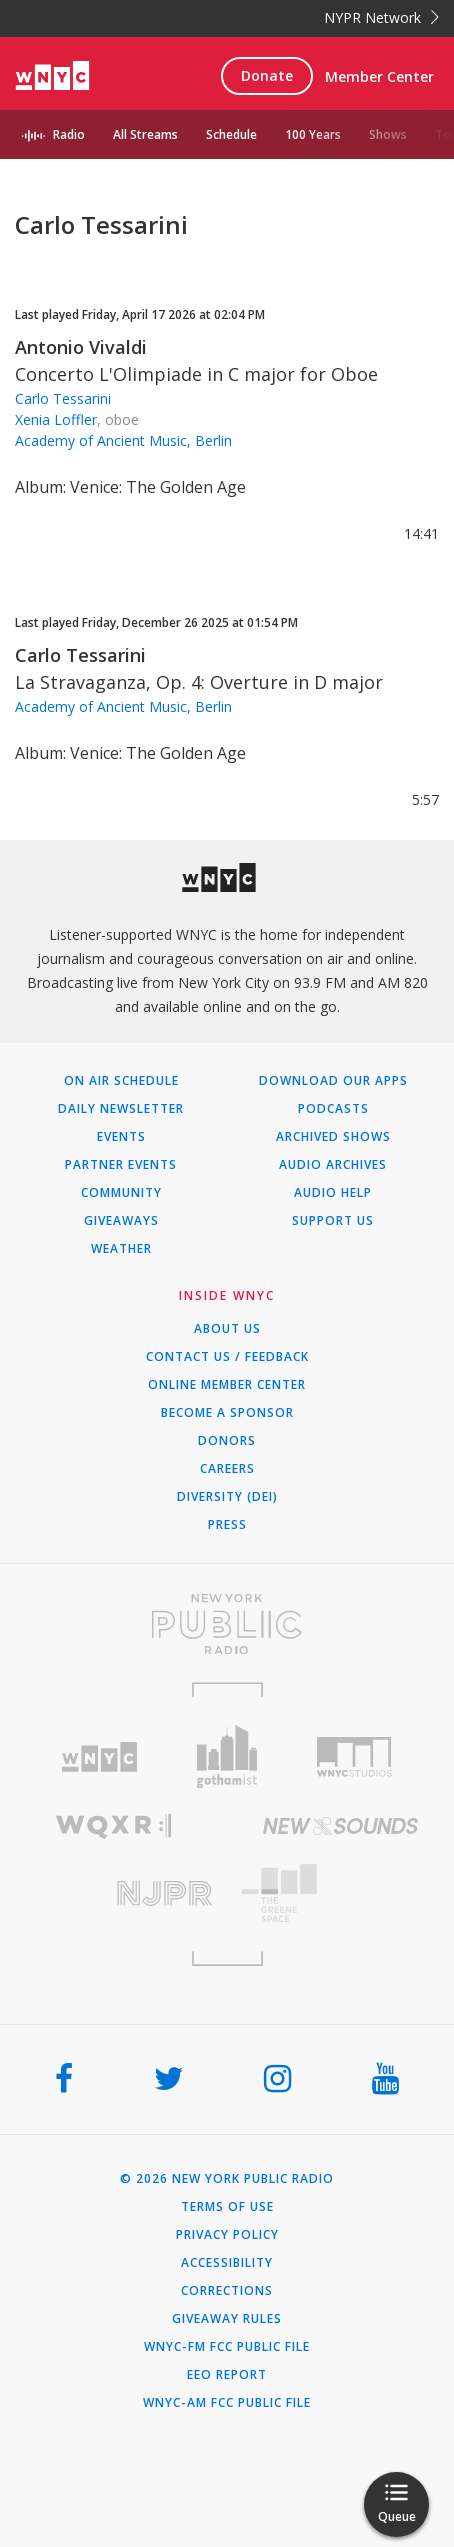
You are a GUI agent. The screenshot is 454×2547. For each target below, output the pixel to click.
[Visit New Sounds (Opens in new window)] (340, 1826)
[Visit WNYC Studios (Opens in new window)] (354, 1757)
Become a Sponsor (227, 1413)
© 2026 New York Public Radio (227, 2179)
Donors (227, 1441)
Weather (121, 1249)
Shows (388, 134)
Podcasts (333, 1109)
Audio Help (333, 1193)
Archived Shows (333, 1137)
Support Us (333, 1221)
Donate (267, 75)
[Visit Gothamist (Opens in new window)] (226, 1756)
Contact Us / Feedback (227, 1357)
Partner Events (121, 1165)
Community (121, 1193)
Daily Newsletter (121, 1109)
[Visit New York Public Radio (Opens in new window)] (227, 1624)
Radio (69, 134)
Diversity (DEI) (227, 1497)
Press (227, 1525)
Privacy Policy (227, 2235)
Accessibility (227, 2263)
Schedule (231, 134)
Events (121, 1137)
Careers (227, 1469)
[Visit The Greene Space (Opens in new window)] (340, 1893)
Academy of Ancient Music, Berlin (123, 440)
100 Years (313, 134)
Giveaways (121, 1221)
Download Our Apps (333, 1081)
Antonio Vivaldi (81, 347)
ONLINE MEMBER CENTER (227, 1385)
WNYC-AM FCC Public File (227, 2403)
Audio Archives (333, 1165)
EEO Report (227, 2375)
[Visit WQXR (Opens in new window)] (113, 1826)
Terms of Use (227, 2207)
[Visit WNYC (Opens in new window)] (99, 1757)
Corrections (227, 2291)
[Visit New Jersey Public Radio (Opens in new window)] (113, 1893)
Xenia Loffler (56, 419)
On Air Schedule (121, 1081)
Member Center (379, 76)
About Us (227, 1329)
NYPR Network (381, 17)
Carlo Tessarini (63, 398)
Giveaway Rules (227, 2319)
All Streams (145, 134)
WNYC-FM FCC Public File (227, 2347)
